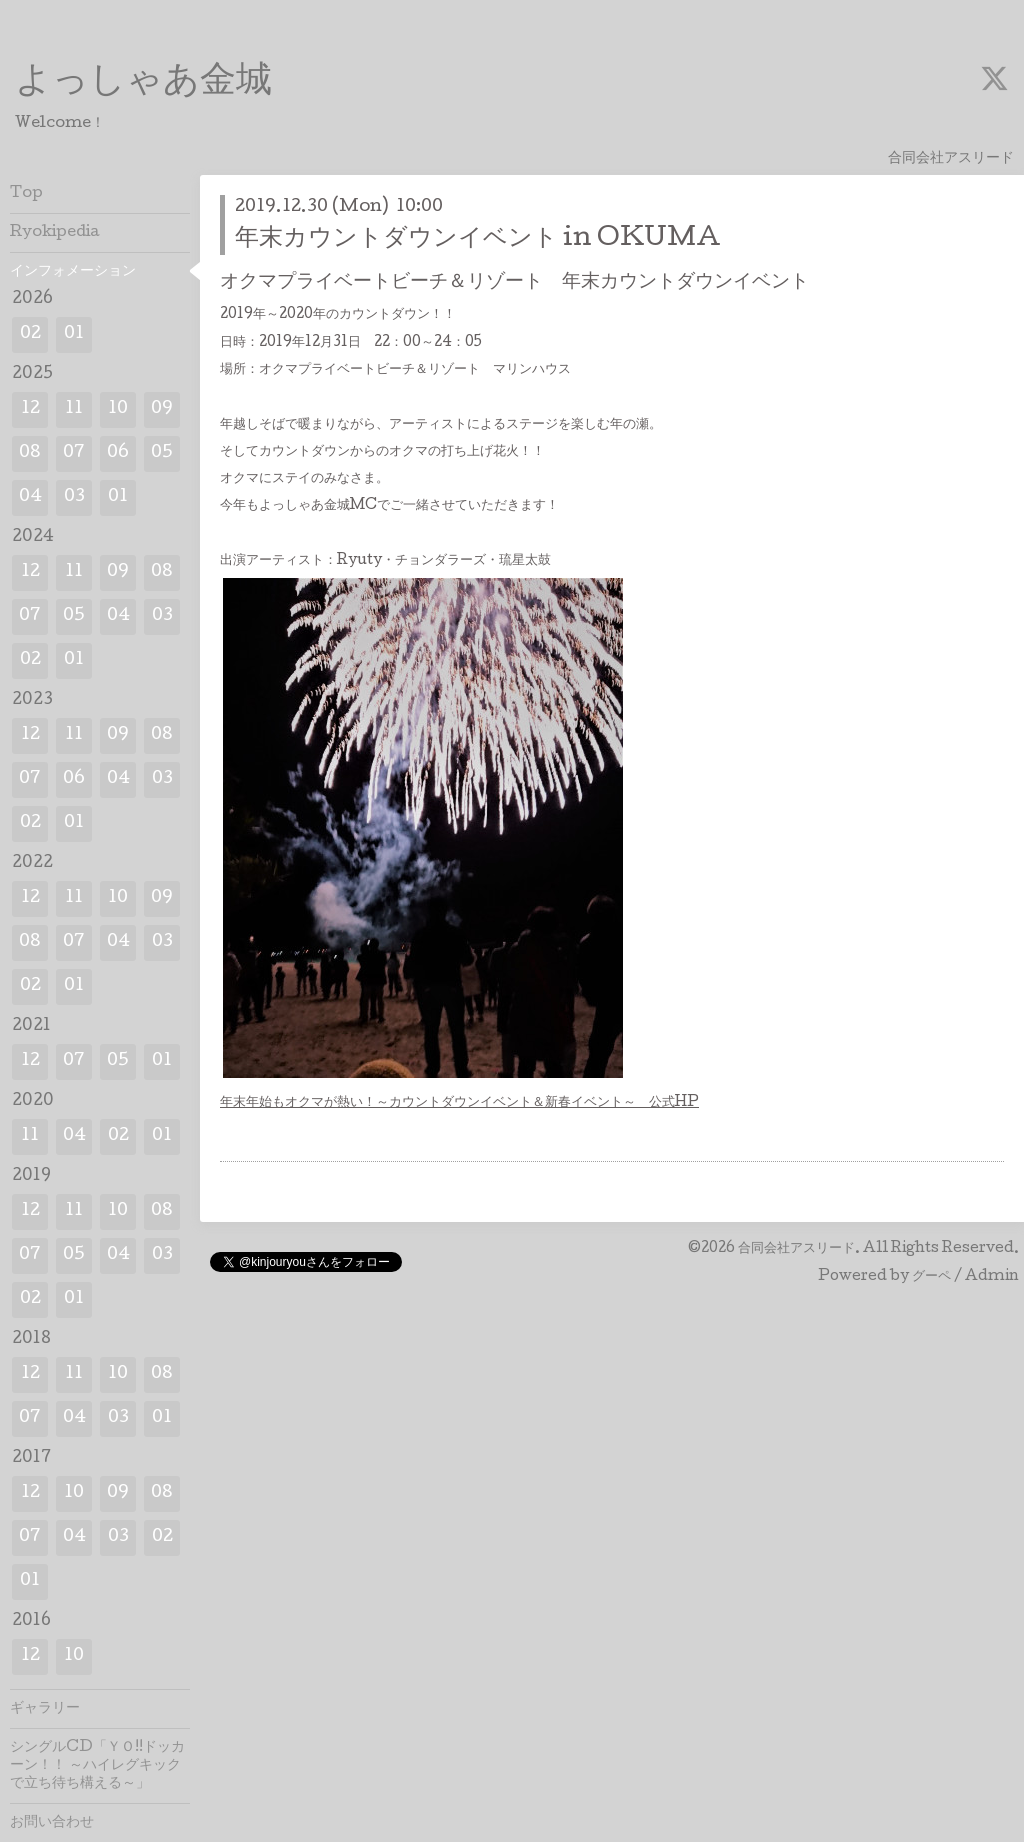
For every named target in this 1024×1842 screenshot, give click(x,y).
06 (118, 453)
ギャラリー (45, 1709)
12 (30, 409)
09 (162, 409)
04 (30, 497)
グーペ (931, 1277)
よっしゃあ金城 (143, 83)
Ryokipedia (55, 233)
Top (26, 194)
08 (30, 453)
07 (74, 453)
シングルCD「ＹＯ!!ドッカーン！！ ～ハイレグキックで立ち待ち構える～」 (97, 1766)
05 (162, 453)
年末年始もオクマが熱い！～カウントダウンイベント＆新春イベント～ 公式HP (459, 1103)
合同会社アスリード (796, 1249)
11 (74, 409)
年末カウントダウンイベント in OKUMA (478, 239)
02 (30, 334)
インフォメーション (73, 272)
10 (118, 409)
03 (74, 497)
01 (74, 334)
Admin (992, 1277)
